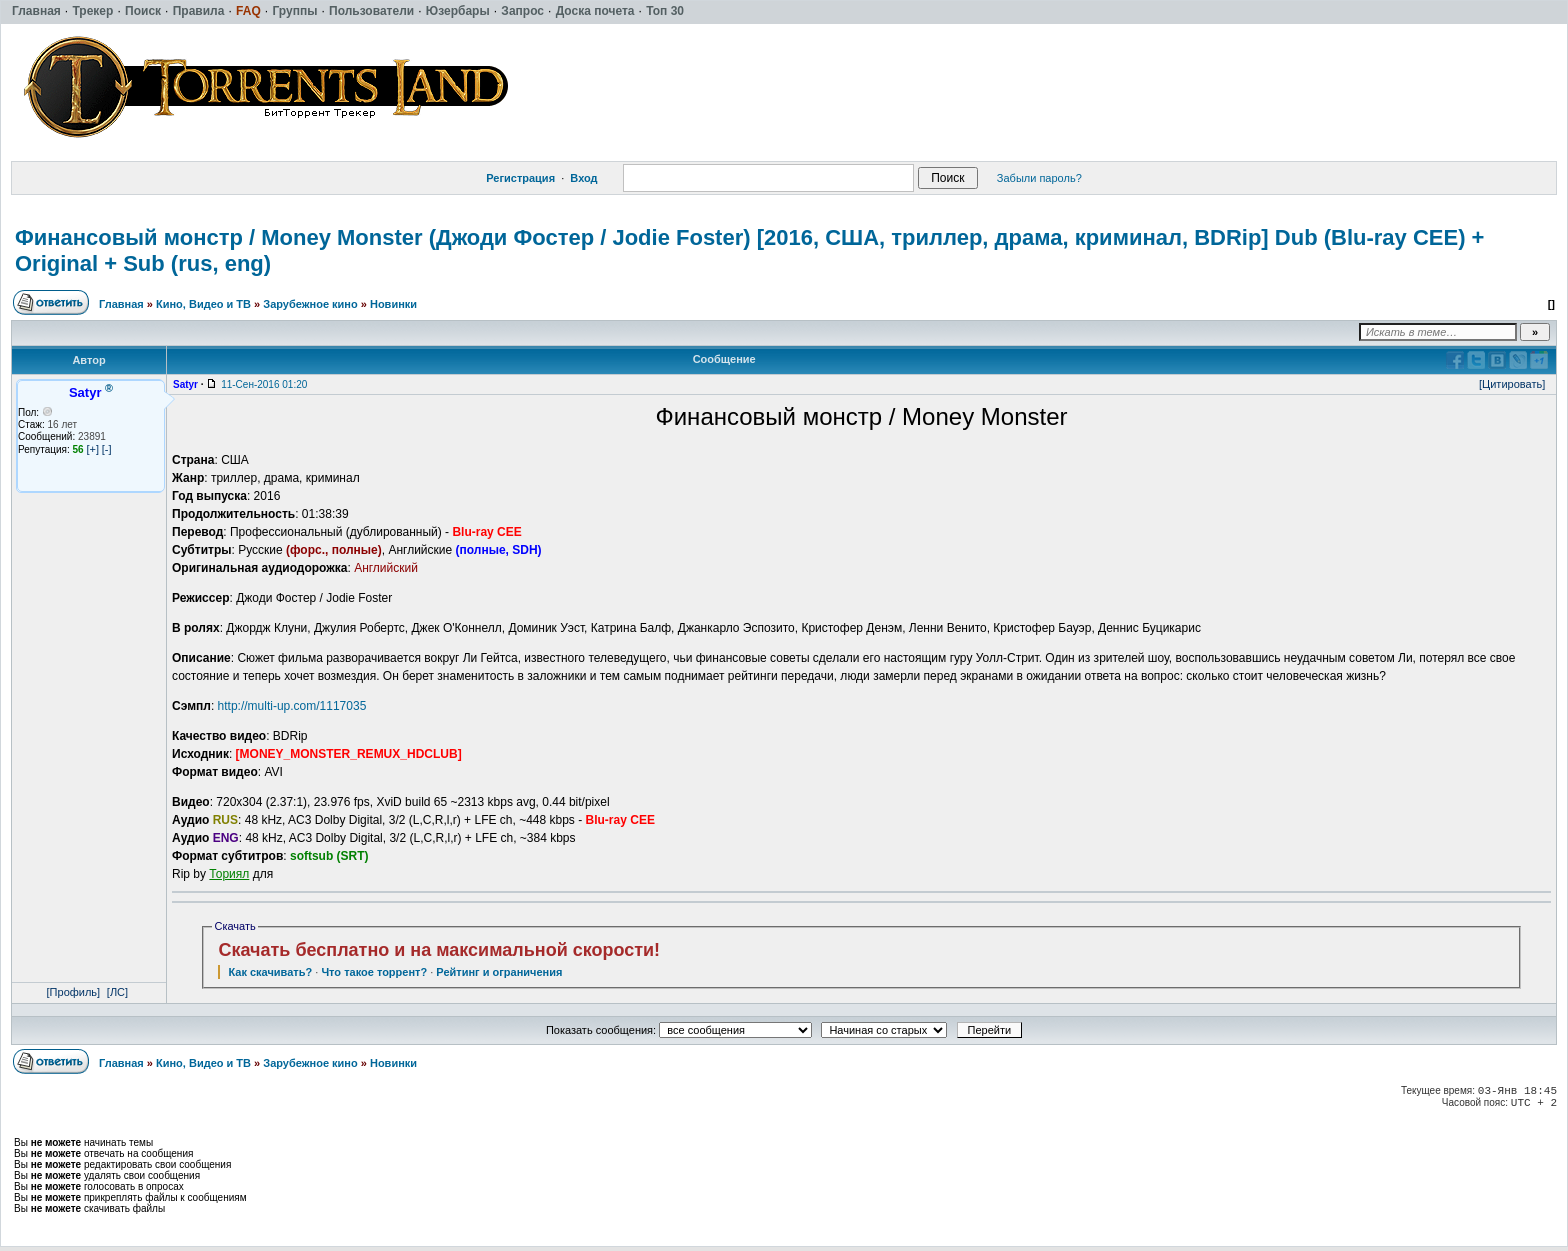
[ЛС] (117, 992)
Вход (583, 178)
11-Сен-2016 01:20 (264, 384)
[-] (107, 449)
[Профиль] (74, 992)
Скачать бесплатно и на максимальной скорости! (439, 950)
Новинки (393, 304)
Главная (121, 304)
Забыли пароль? (1039, 178)
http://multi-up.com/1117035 (292, 706)
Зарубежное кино (310, 304)
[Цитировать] (1512, 384)
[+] (92, 449)
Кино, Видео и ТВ (203, 304)
